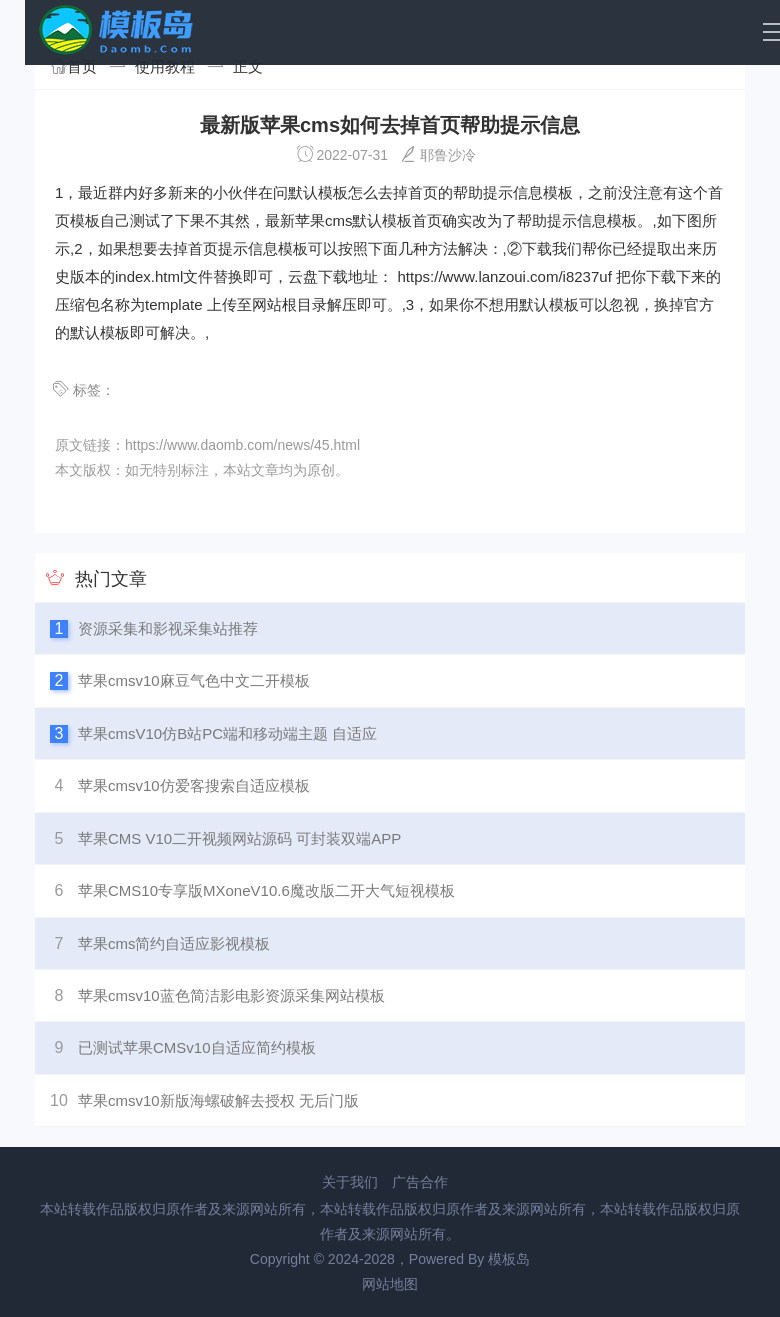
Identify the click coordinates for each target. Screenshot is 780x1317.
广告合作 (420, 1182)
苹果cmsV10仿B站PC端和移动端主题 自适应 (227, 733)
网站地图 (390, 1284)
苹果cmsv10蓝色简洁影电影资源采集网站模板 (231, 995)
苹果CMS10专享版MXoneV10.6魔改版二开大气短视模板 (266, 890)
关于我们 (350, 1182)
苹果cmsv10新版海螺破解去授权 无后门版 (218, 1100)
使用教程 (165, 66)
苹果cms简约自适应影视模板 (174, 943)
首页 (82, 66)
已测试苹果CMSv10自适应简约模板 (197, 1047)
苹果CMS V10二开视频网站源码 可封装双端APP (239, 838)
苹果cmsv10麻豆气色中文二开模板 (194, 680)
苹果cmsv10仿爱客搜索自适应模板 (194, 785)
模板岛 (509, 1259)
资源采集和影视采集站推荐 (168, 628)
